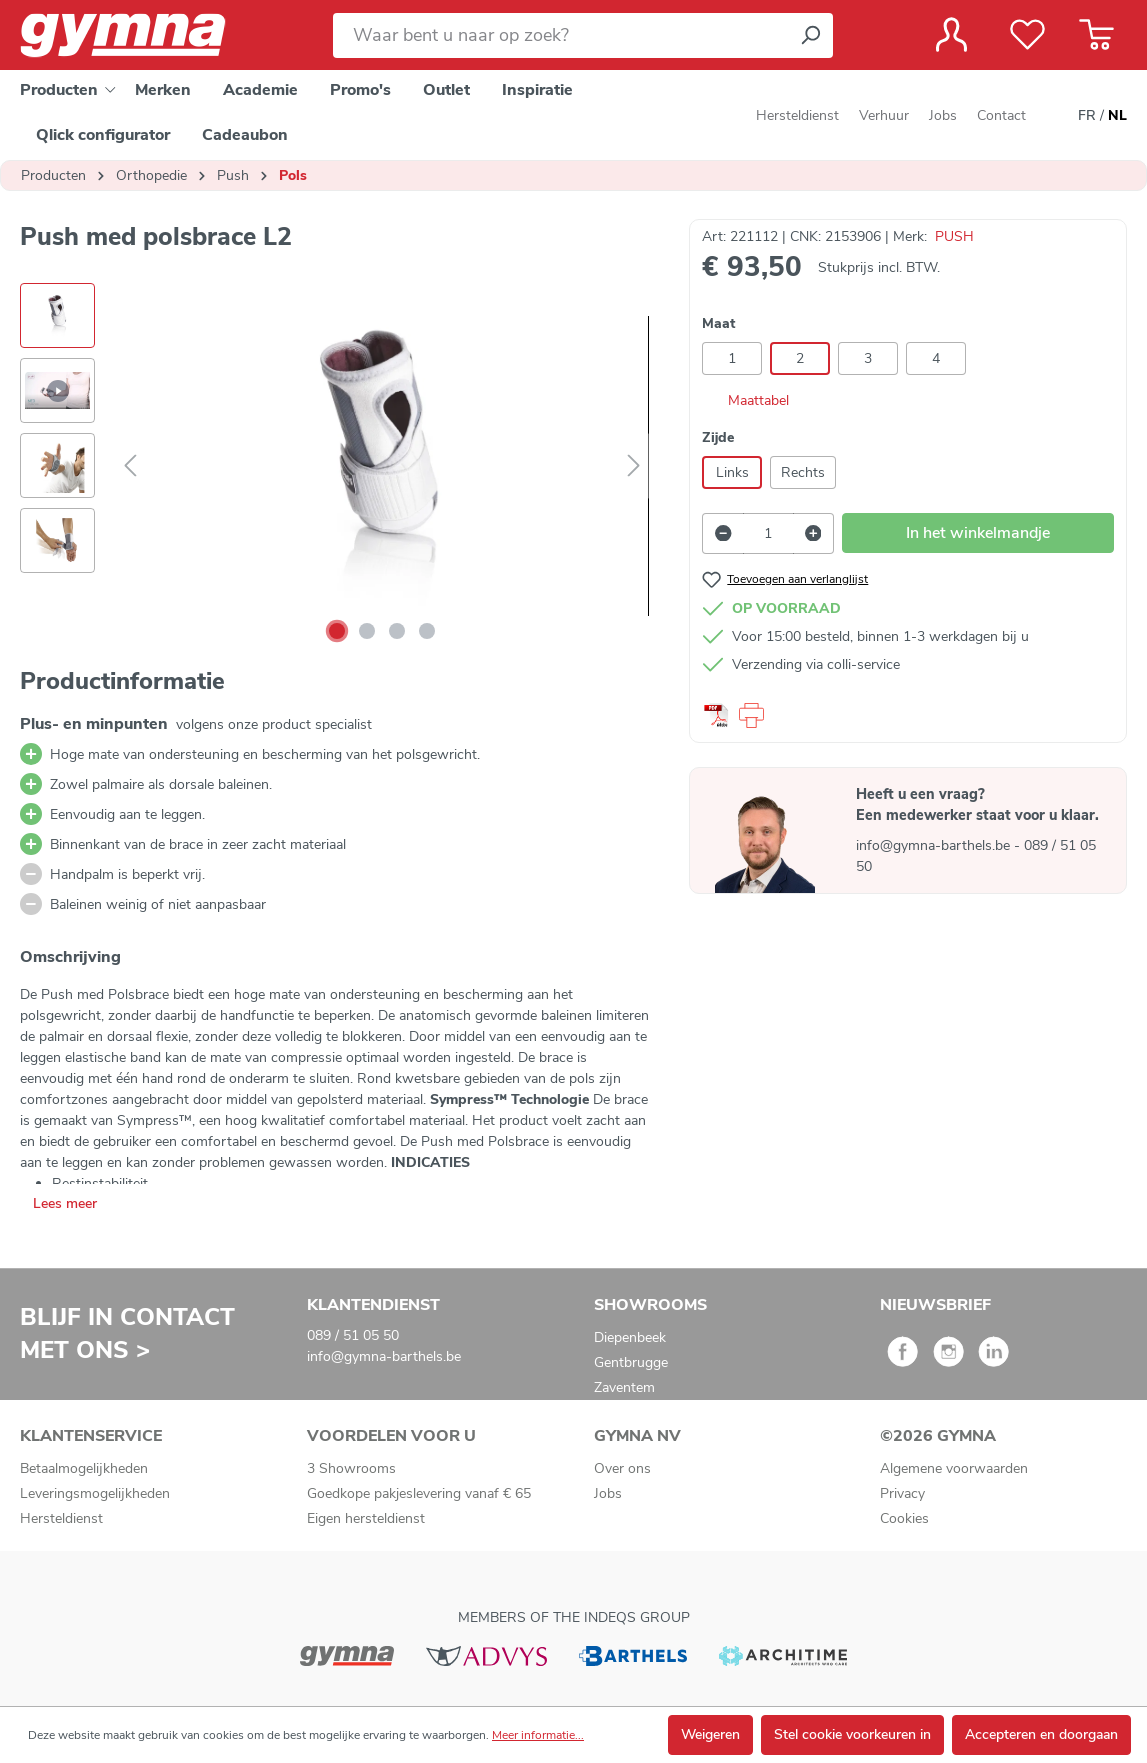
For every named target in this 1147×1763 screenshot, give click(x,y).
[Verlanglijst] (1027, 35)
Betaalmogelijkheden (84, 1468)
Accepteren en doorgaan (1041, 1734)
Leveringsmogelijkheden (95, 1493)
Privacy (902, 1493)
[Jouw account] (951, 35)
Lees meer (65, 1203)
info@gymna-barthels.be (935, 845)
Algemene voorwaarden (954, 1468)
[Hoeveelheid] (768, 533)
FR (1087, 116)
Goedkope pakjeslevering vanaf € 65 (419, 1493)
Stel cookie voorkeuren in (852, 1734)
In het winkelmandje (978, 533)
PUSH (954, 236)
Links (732, 472)
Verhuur (884, 115)
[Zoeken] (810, 35)
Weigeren (710, 1734)
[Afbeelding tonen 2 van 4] (367, 631)
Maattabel (745, 400)
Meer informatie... (538, 1735)
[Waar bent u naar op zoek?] (560, 35)
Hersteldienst (797, 115)
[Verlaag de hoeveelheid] (723, 533)
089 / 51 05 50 (353, 1335)
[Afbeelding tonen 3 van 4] (397, 631)
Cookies (904, 1518)
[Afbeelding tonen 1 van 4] (337, 631)
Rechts (803, 472)
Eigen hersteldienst (366, 1518)
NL (1117, 116)
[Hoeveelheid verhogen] (814, 533)
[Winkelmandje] (1096, 35)
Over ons (622, 1468)
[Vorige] (130, 466)
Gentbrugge (631, 1362)
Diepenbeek (630, 1337)
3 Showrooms (351, 1468)
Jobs (943, 115)
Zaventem (624, 1387)
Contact (1001, 115)
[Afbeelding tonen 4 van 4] (427, 631)
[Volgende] (634, 466)
